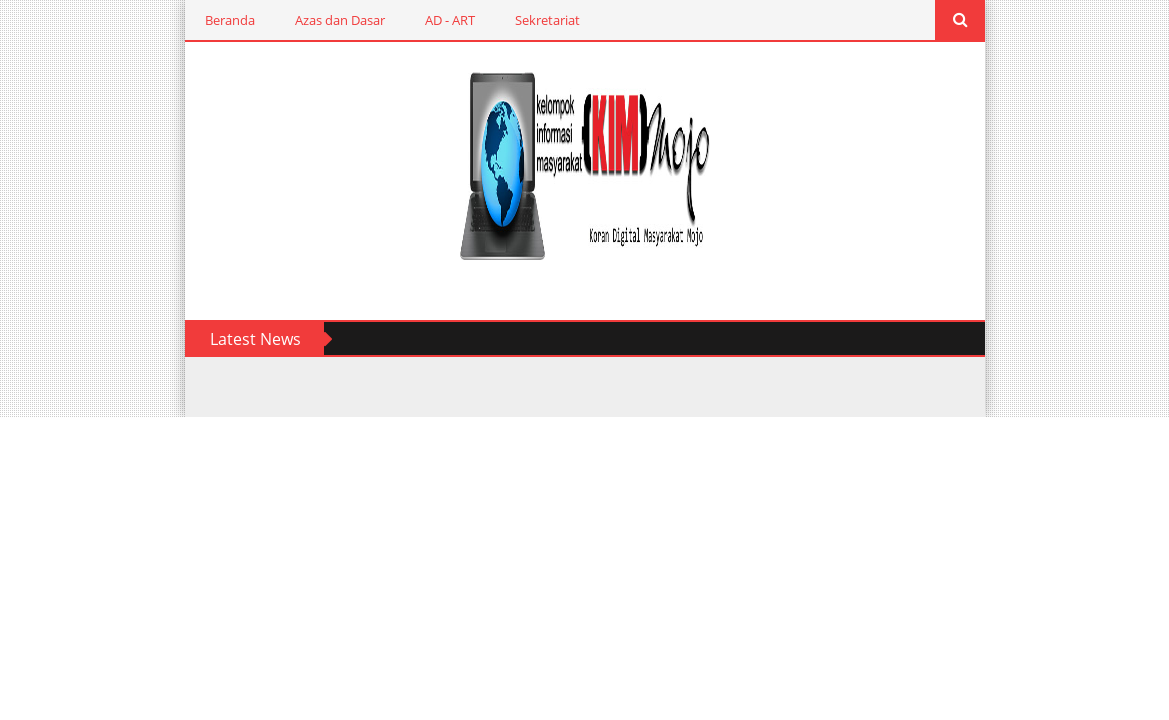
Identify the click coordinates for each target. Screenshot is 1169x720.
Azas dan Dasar (340, 20)
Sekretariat (547, 20)
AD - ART (450, 20)
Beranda (230, 20)
